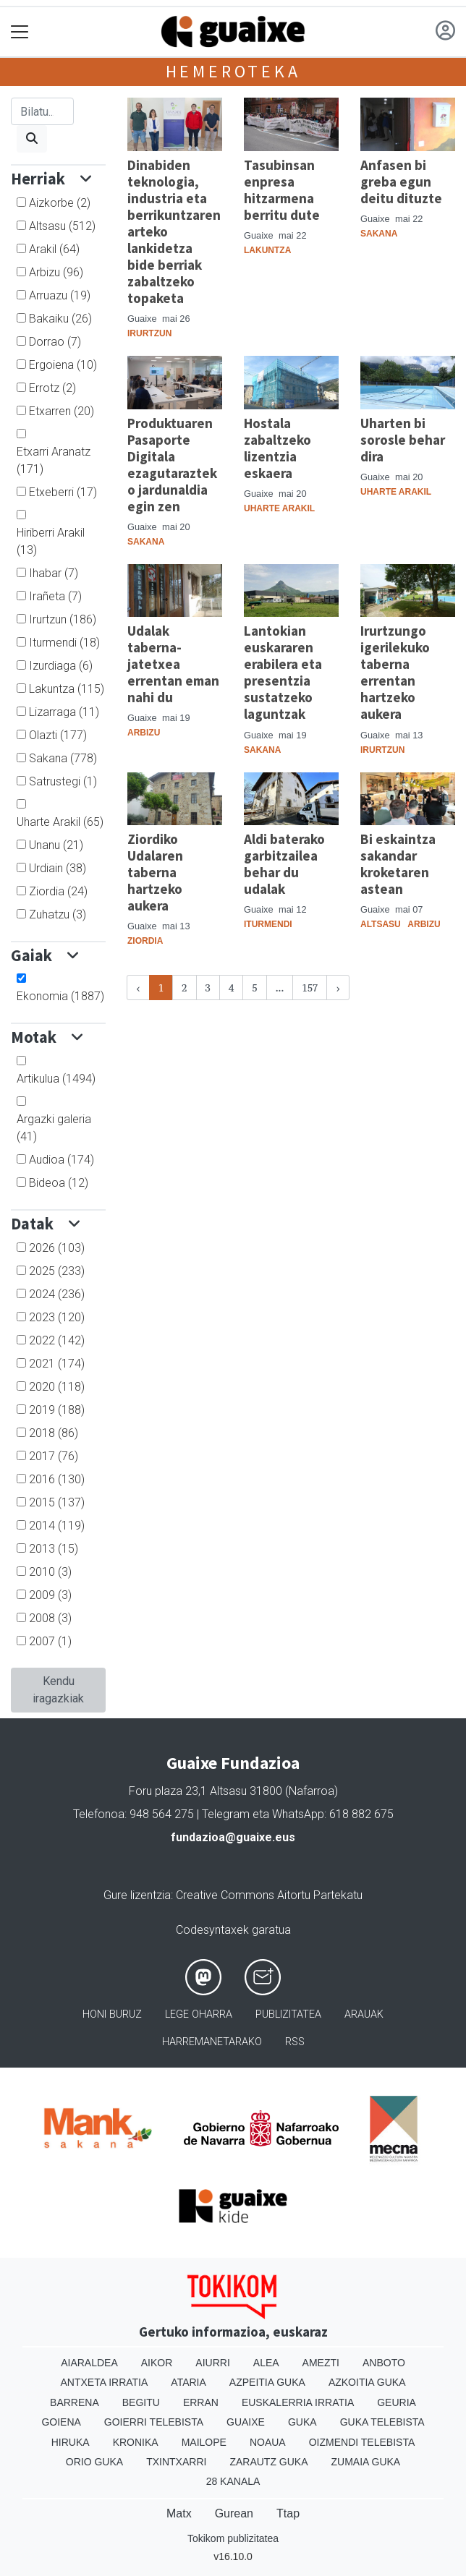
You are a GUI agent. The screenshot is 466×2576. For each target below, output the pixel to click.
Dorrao (55, 342)
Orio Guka (94, 2462)
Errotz (52, 388)
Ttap (288, 2513)
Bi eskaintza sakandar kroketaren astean (398, 863)
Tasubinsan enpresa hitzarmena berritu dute (282, 189)
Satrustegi (63, 781)
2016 (57, 1479)
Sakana (63, 758)
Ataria (188, 2382)
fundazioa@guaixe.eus (233, 1837)
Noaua (268, 2442)
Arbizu (56, 272)
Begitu (141, 2402)
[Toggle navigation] (19, 32)
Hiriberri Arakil (51, 541)
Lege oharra (198, 2014)
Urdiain (57, 868)
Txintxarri (176, 2462)
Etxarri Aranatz (53, 460)
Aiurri (212, 2362)
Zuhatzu (57, 914)
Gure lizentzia (137, 1895)
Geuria (396, 2402)
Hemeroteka (233, 71)
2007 (50, 1641)
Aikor (157, 2362)
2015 (57, 1502)
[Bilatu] (42, 111)
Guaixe (245, 2422)
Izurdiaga (61, 666)
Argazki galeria (54, 1127)
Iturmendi (64, 642)
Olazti (58, 735)
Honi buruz (112, 2014)
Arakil (54, 249)
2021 (57, 1363)
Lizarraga (64, 712)
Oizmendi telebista (362, 2442)
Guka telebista (382, 2422)
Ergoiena (63, 365)
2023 (57, 1317)
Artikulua (56, 1079)
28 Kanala (233, 2481)
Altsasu (62, 226)
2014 (57, 1525)
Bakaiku (60, 318)
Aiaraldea (89, 2362)
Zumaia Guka (366, 2462)
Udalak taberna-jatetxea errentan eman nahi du (173, 664)
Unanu (56, 845)
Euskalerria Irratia (298, 2402)
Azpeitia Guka (267, 2382)
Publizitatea (288, 2014)
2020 (57, 1387)
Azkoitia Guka (367, 2382)
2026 (57, 1248)
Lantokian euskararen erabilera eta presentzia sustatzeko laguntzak (283, 672)
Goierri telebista (153, 2422)
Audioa (61, 1160)
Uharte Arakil (60, 822)
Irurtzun (62, 619)
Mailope (204, 2442)
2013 (53, 1549)
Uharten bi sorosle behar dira (402, 439)
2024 (57, 1294)
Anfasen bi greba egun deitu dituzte (401, 181)
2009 (50, 1595)
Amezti (320, 2362)
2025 (57, 1271)
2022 (57, 1340)
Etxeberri (63, 492)
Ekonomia (60, 996)
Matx (179, 2513)
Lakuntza (66, 689)
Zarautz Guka (268, 2462)
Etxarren (61, 411)
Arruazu (59, 295)
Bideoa (58, 1183)
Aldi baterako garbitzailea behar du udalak (284, 863)
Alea (266, 2362)
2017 (53, 1456)
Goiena (60, 2422)
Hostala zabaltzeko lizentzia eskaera (277, 448)
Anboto (384, 2362)
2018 (53, 1433)
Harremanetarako (212, 2042)
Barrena (74, 2402)
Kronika (135, 2442)
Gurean (234, 2513)
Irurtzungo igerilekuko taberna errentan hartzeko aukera (395, 672)
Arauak (364, 2014)
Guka (302, 2422)
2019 (57, 1410)
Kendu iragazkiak (58, 1689)
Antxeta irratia (104, 2382)
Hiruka (70, 2442)
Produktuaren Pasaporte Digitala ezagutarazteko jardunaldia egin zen (172, 464)
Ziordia (58, 891)
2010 (50, 1572)
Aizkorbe (59, 203)
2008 (50, 1618)
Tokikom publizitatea (233, 2538)
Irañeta (55, 596)
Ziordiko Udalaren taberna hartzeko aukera (155, 872)
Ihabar (53, 573)
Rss (295, 2042)
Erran (201, 2402)
